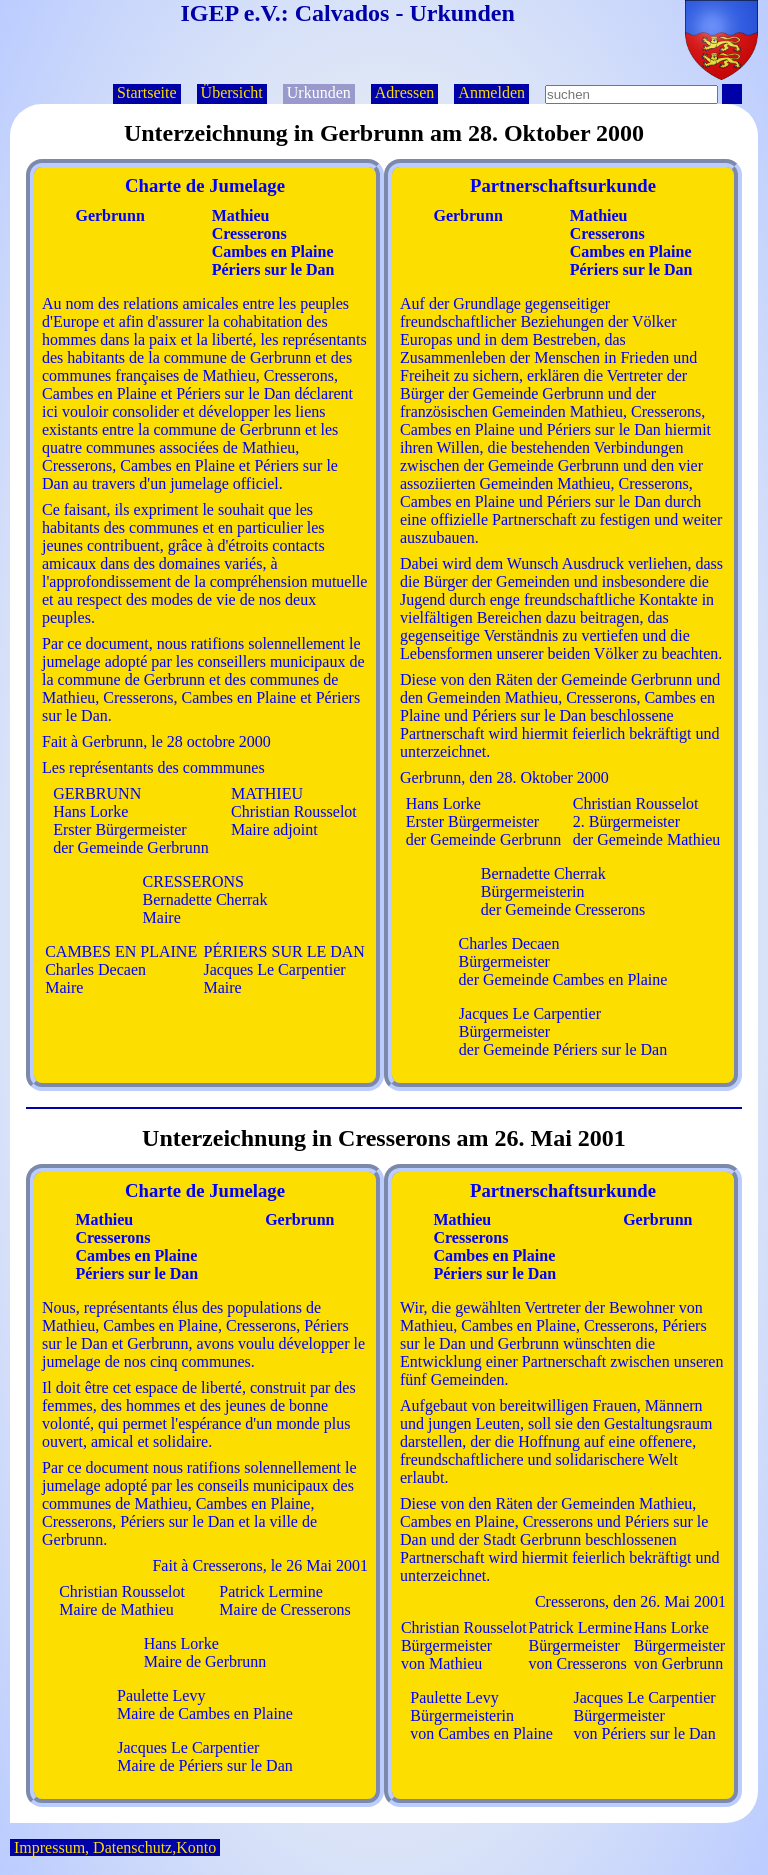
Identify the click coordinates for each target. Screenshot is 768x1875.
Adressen (405, 92)
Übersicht (232, 92)
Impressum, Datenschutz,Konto (115, 1847)
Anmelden (491, 92)
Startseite (147, 92)
